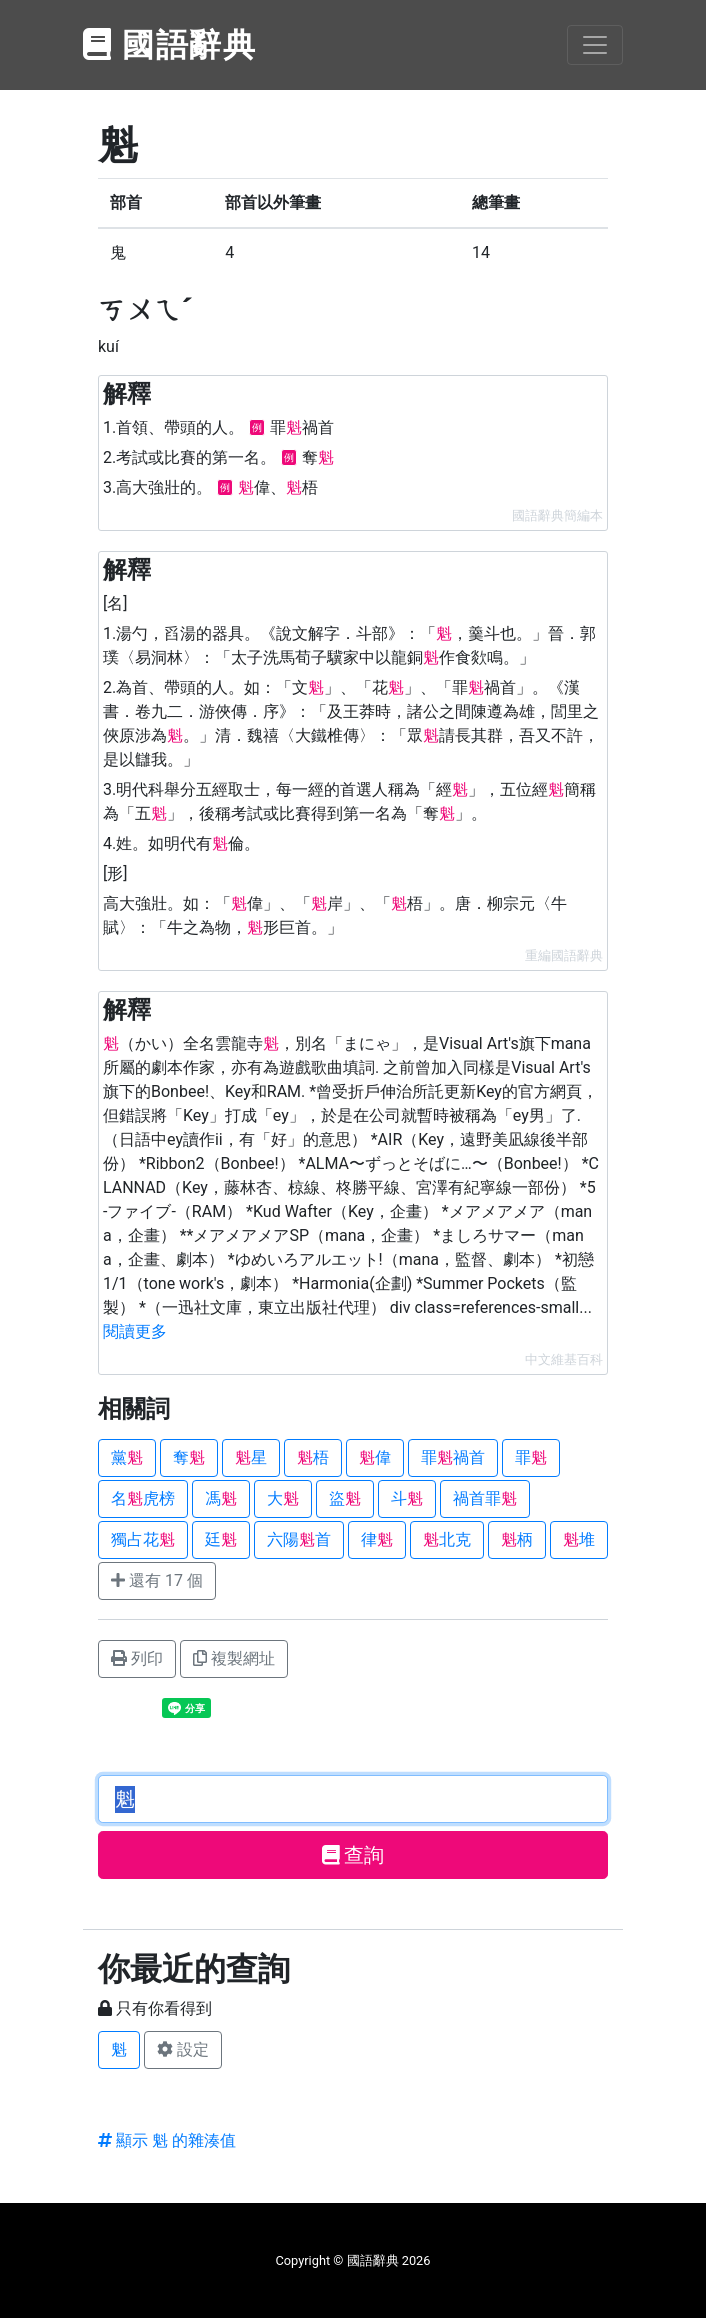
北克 (447, 1539)
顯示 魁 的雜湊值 (167, 2140)
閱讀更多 (135, 1331)
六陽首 (299, 1539)
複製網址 (234, 1658)
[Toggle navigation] (595, 45)
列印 (137, 1658)
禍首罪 (485, 1498)
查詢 (353, 1855)
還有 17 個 (157, 1580)
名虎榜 (143, 1498)
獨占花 (143, 1539)
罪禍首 (453, 1457)
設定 (183, 2049)
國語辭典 (170, 45)
